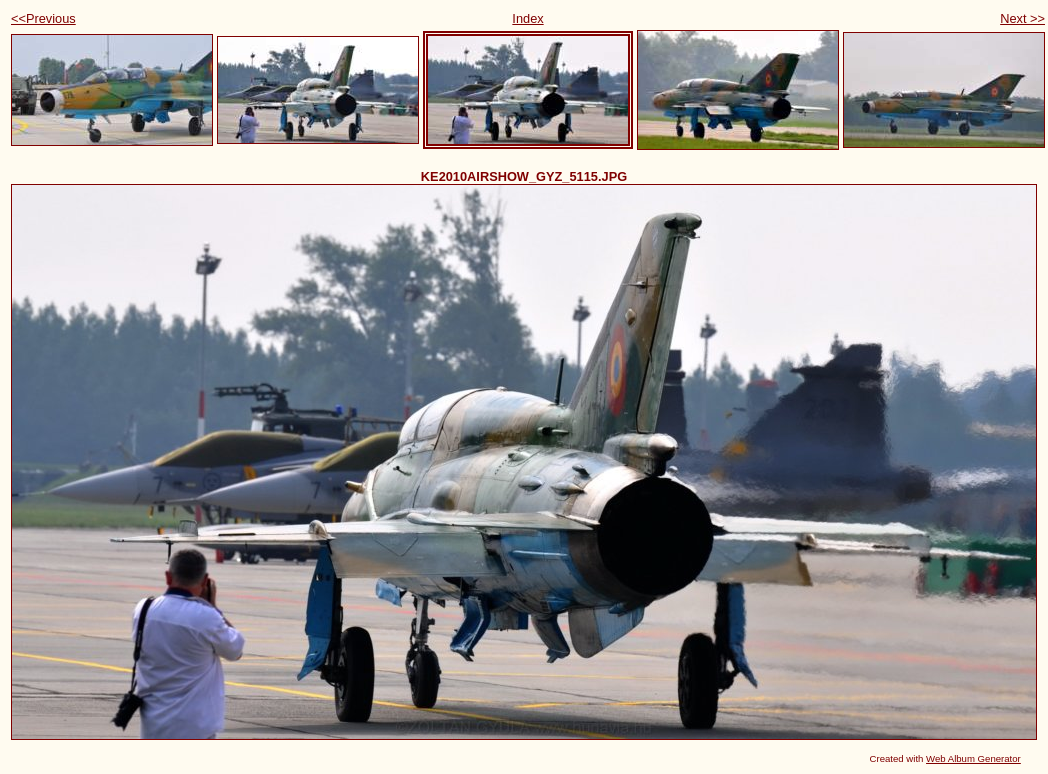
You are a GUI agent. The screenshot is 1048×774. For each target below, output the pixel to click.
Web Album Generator (973, 758)
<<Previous (43, 18)
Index (527, 18)
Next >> (1022, 18)
